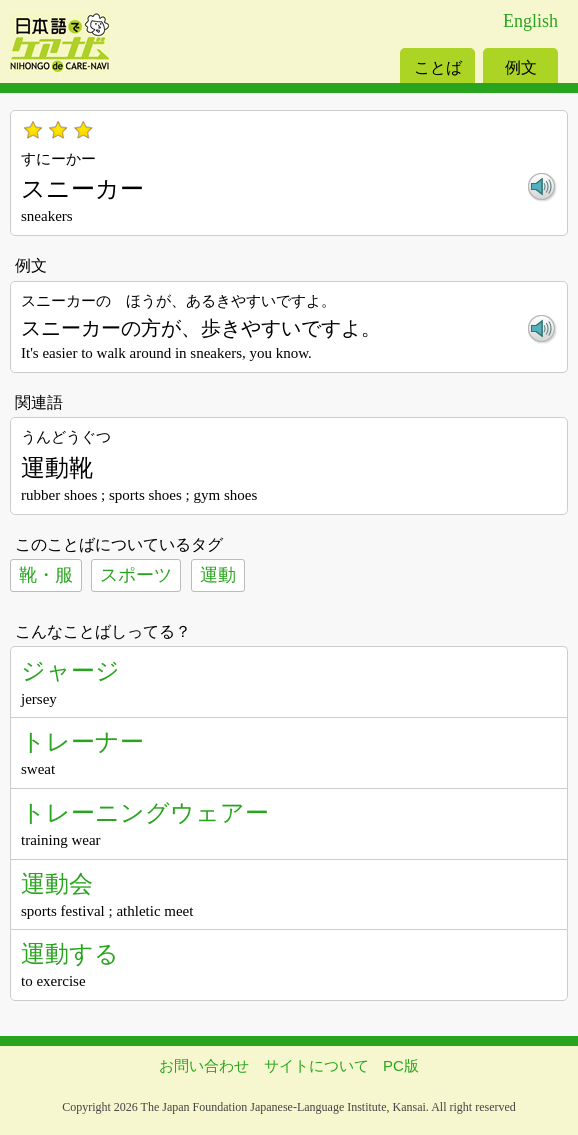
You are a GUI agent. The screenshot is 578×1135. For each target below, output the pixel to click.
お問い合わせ (204, 1065)
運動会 (57, 883)
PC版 (401, 1065)
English (530, 21)
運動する (70, 953)
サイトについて (316, 1065)
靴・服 (46, 575)
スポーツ (136, 575)
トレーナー (82, 741)
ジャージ (70, 670)
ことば (438, 67)
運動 (218, 575)
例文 (521, 67)
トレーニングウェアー (145, 812)
